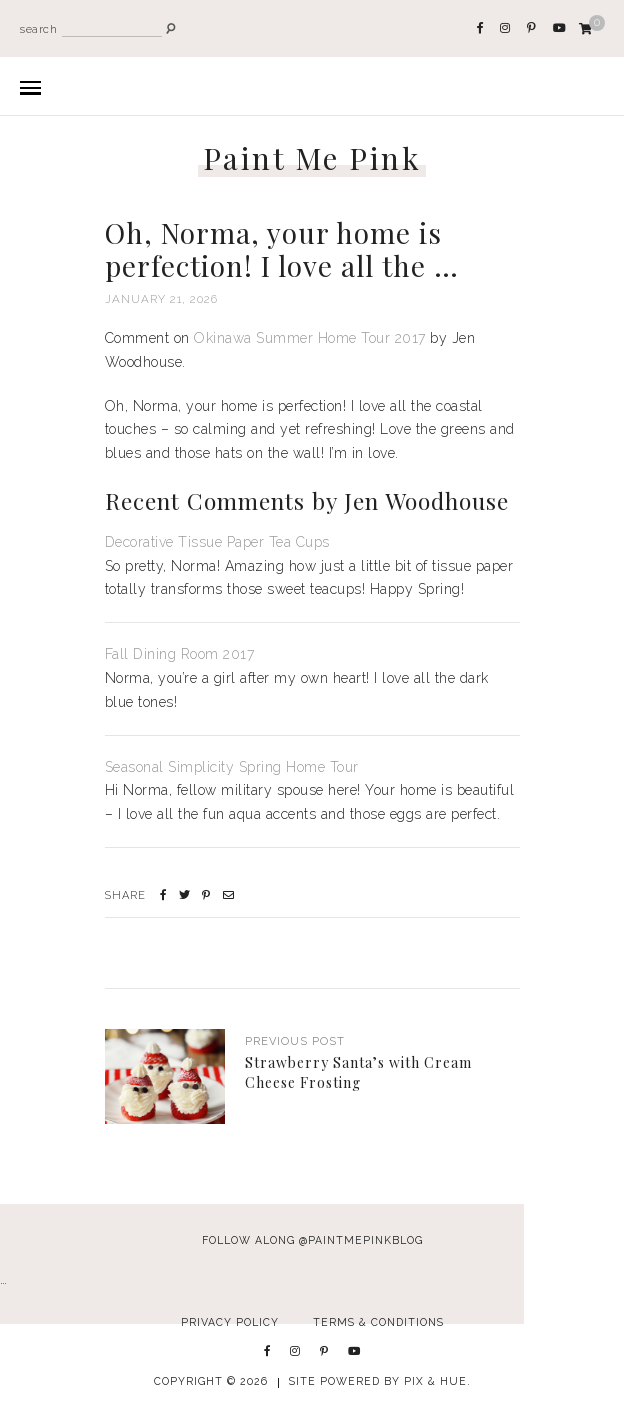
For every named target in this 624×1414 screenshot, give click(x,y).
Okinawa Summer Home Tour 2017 (310, 338)
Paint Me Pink (312, 158)
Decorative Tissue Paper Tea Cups (217, 542)
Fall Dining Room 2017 (180, 654)
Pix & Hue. (437, 1381)
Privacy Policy (230, 1322)
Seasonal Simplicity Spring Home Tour (232, 767)
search (38, 29)
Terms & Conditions (378, 1322)
